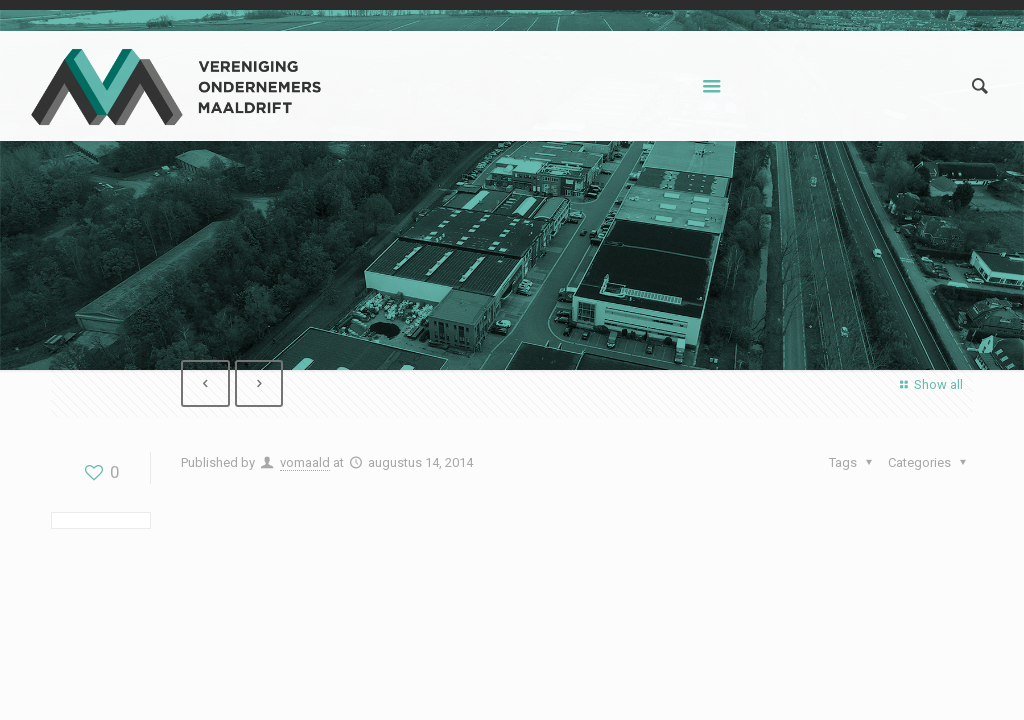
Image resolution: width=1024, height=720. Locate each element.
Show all (928, 384)
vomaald (305, 462)
